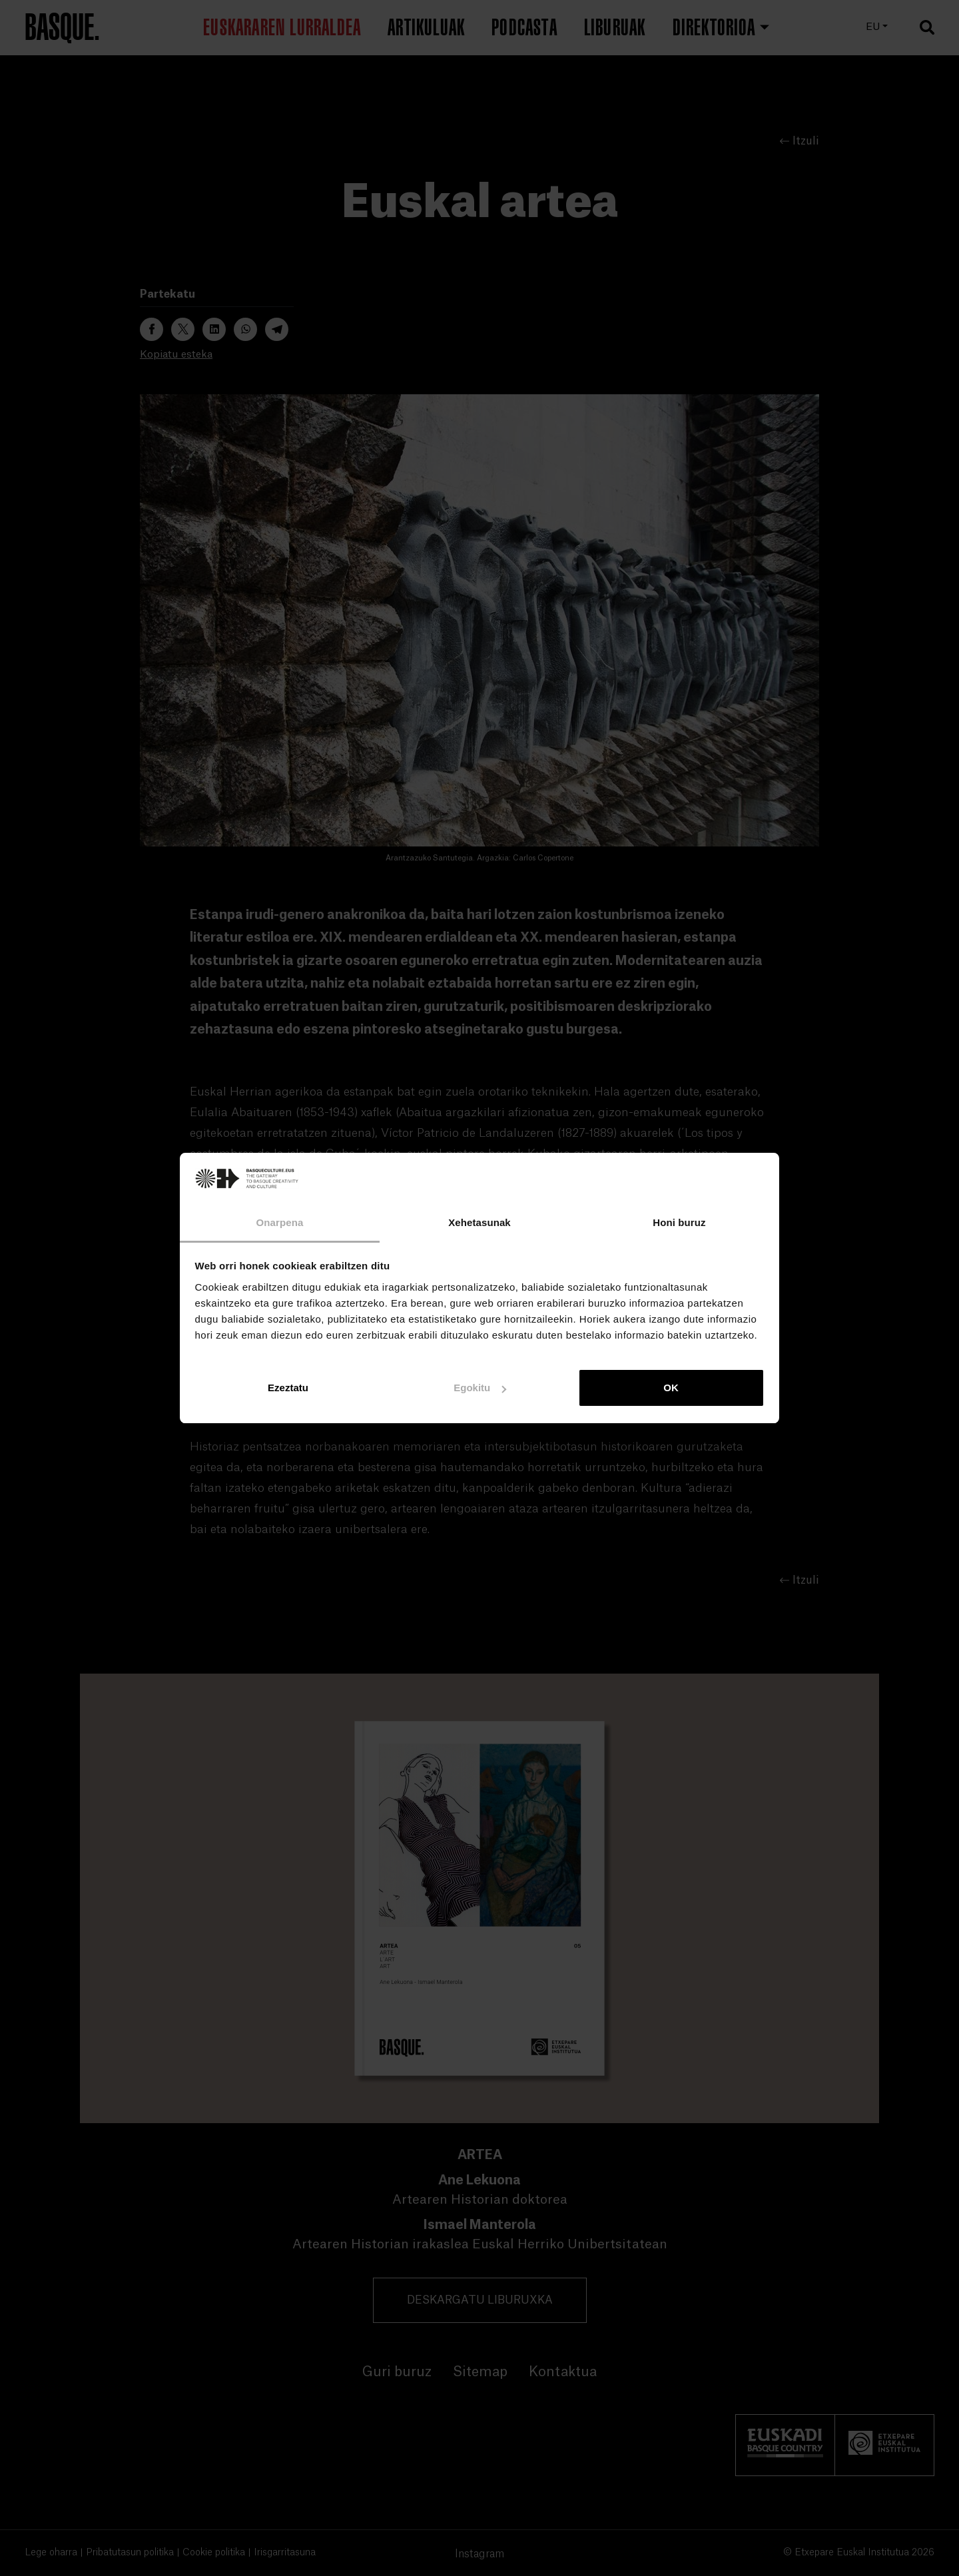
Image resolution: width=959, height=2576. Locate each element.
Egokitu (480, 1387)
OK (671, 1387)
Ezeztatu (288, 1387)
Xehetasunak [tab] (479, 1222)
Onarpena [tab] (280, 1222)
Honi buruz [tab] (679, 1222)
